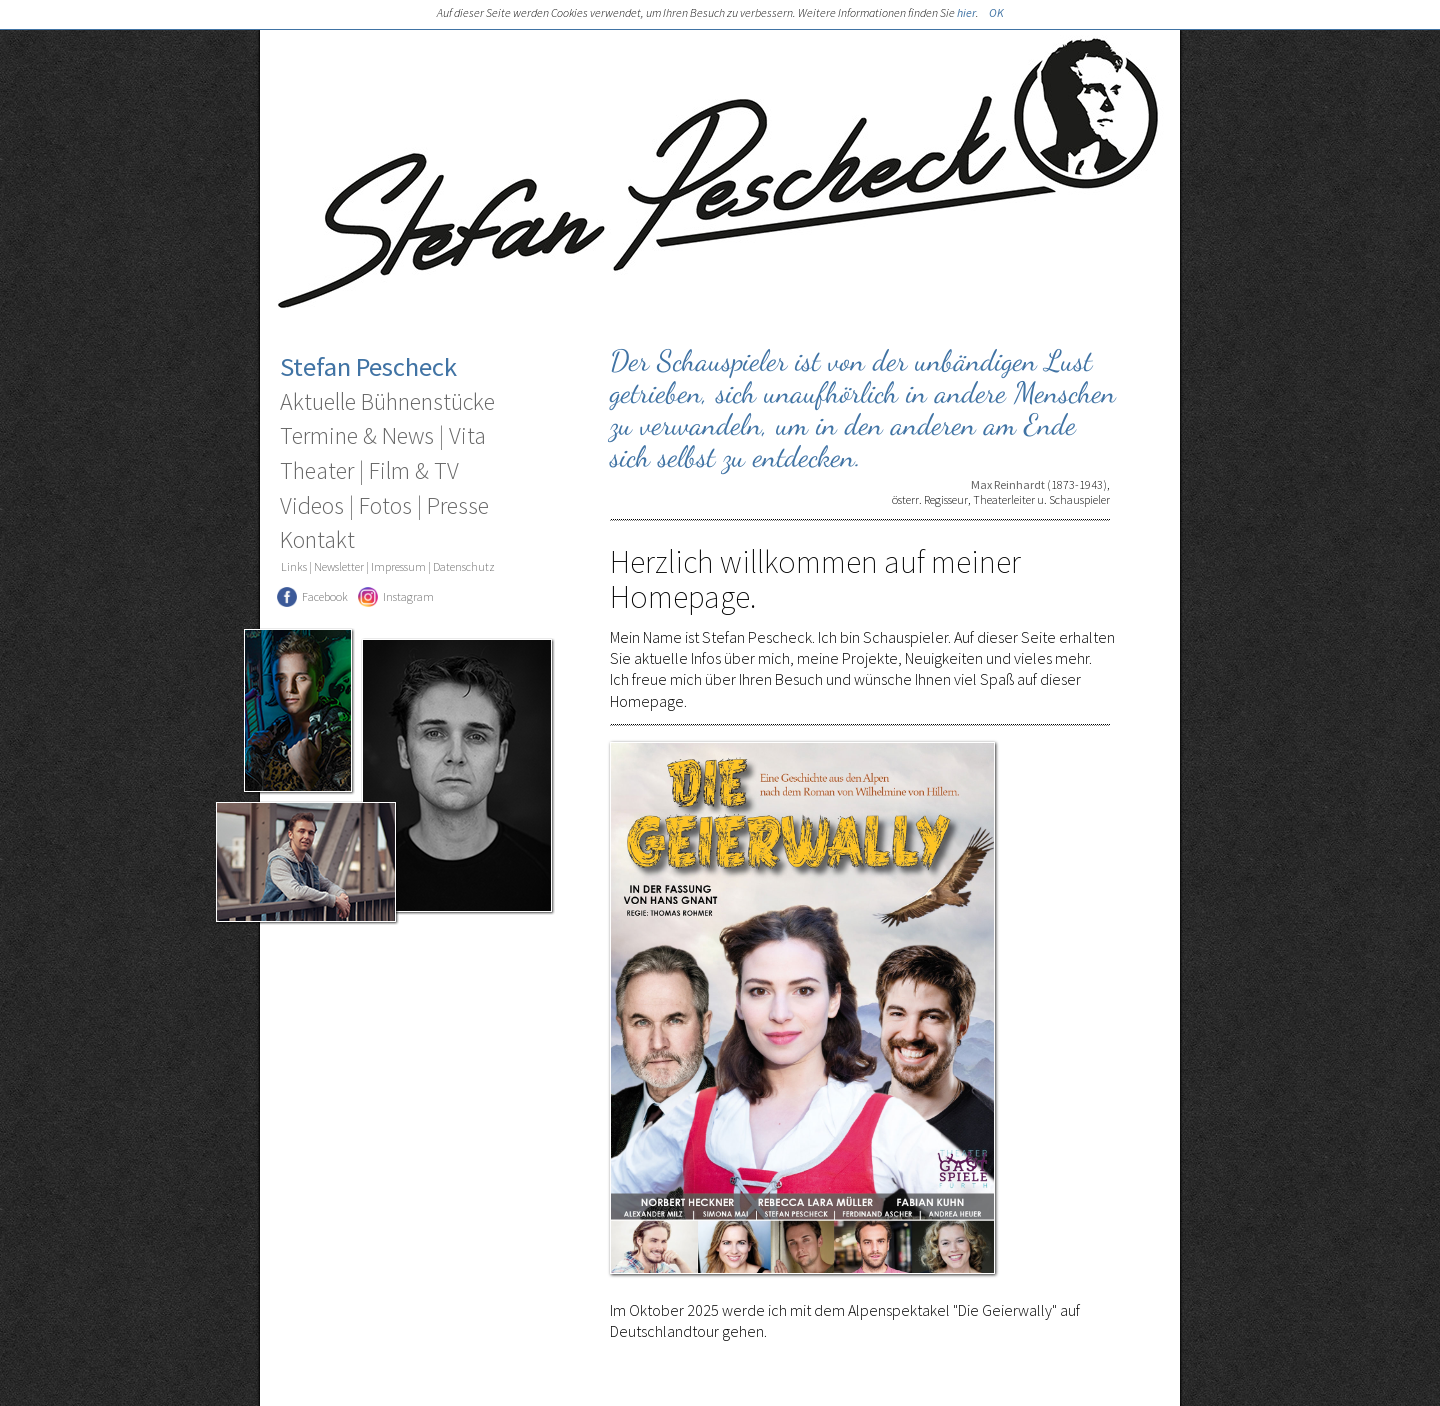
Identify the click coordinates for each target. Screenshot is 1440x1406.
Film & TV (414, 470)
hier (966, 12)
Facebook (325, 596)
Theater (317, 470)
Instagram (408, 596)
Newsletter (339, 566)
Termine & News (357, 435)
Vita (467, 435)
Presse (458, 505)
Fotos (385, 505)
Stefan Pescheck (368, 366)
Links (294, 566)
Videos (312, 505)
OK (996, 12)
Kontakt (317, 539)
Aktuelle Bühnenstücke (387, 401)
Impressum (398, 566)
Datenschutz (464, 566)
